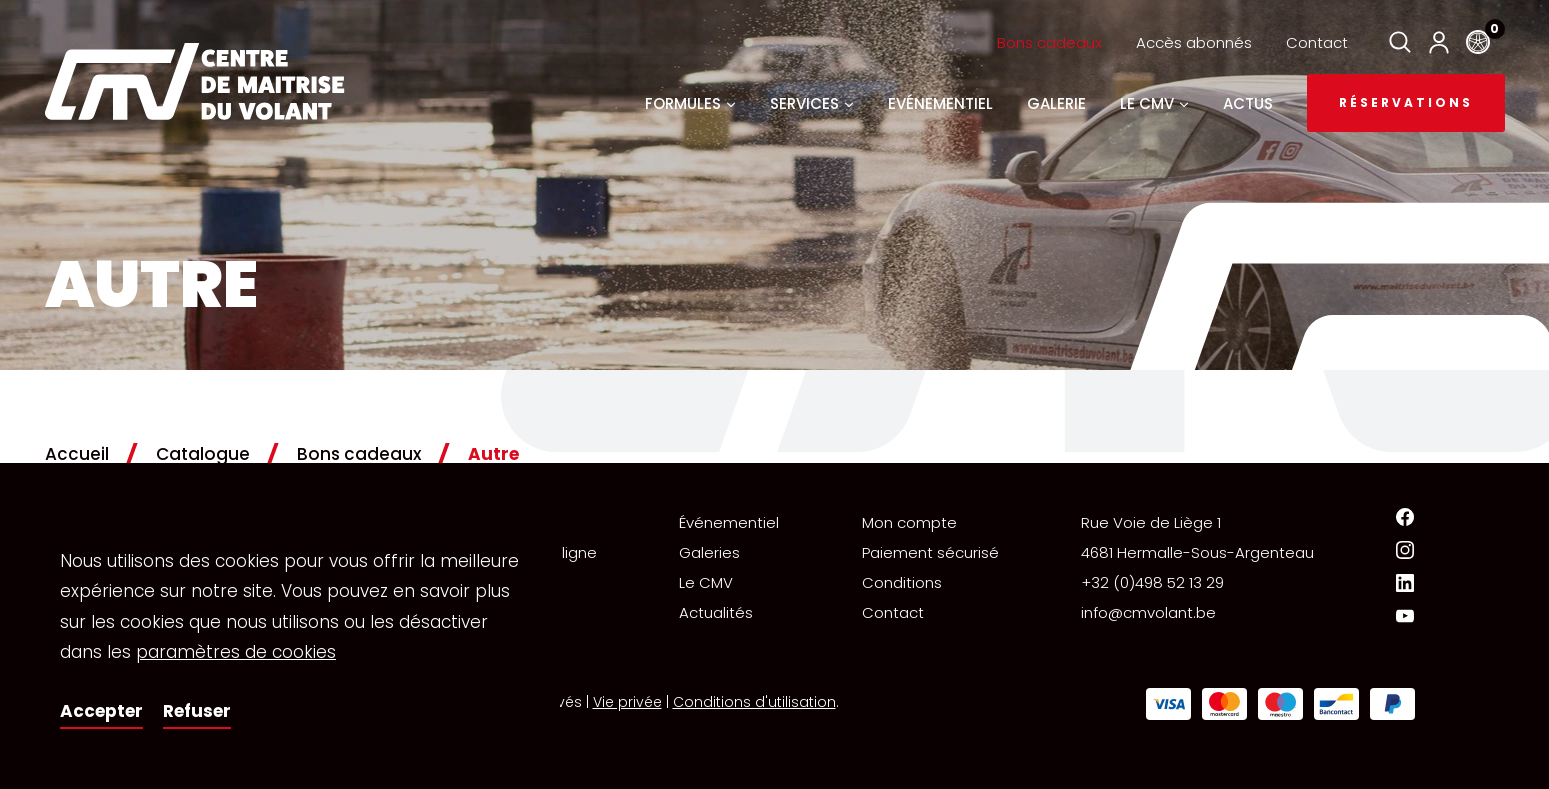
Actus (1248, 103)
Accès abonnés (1194, 42)
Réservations (1406, 102)
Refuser (197, 711)
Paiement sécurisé (930, 552)
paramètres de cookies (236, 652)
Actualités (716, 612)
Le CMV (706, 582)
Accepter (101, 711)
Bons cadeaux (1049, 42)
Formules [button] (690, 103)
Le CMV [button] (1154, 103)
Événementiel (729, 522)
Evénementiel (940, 103)
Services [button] (812, 103)
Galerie (1056, 103)
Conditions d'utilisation (754, 702)
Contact (1317, 42)
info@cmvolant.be (1148, 612)
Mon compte (909, 522)
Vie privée (627, 702)
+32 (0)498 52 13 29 (1152, 582)
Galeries (709, 552)
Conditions (902, 582)
